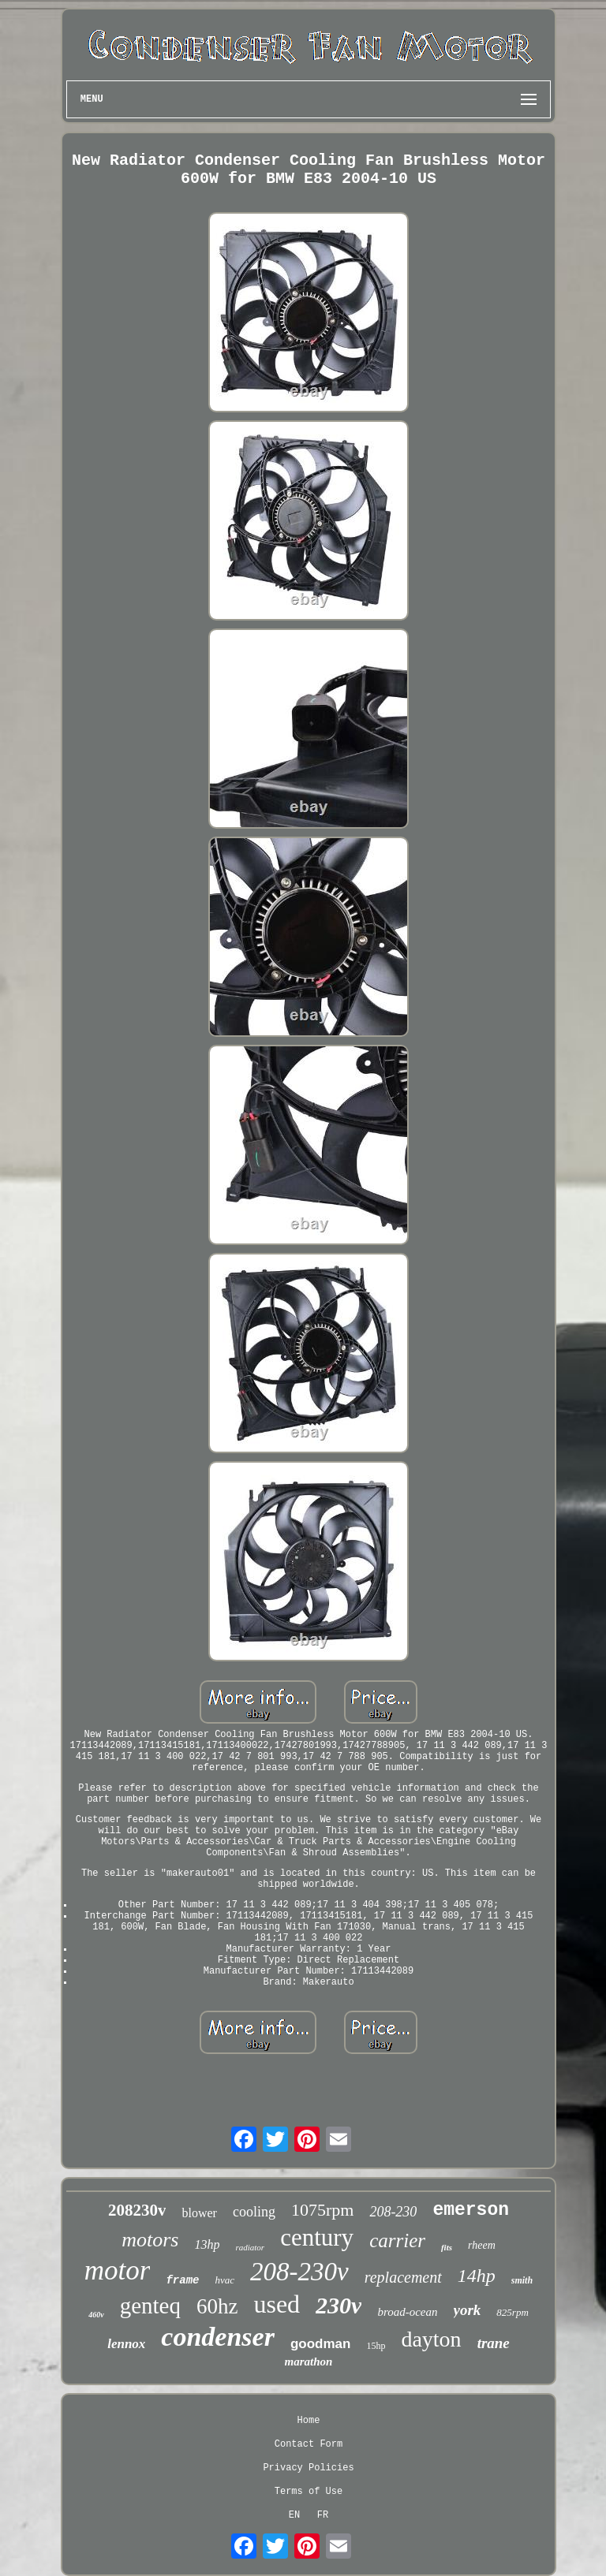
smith (522, 2280)
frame (182, 2280)
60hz (217, 2306)
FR (322, 2515)
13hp (206, 2244)
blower (198, 2213)
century (317, 2237)
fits (446, 2247)
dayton (431, 2339)
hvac (224, 2280)
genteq (150, 2305)
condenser (218, 2336)
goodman (320, 2343)
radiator (249, 2247)
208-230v (299, 2271)
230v (338, 2305)
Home (308, 2420)
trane (493, 2343)
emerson (470, 2210)
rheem (482, 2245)
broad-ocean (407, 2312)
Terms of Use (308, 2491)
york (467, 2310)
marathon (309, 2361)
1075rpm (322, 2210)
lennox (126, 2343)
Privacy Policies (308, 2467)
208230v (137, 2210)
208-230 (393, 2212)
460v (95, 2314)
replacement (403, 2277)
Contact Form (308, 2444)
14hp (477, 2275)
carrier (397, 2240)
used (276, 2304)
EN (294, 2515)
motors (150, 2239)
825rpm (512, 2312)
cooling (254, 2212)
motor (117, 2270)
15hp (375, 2345)
